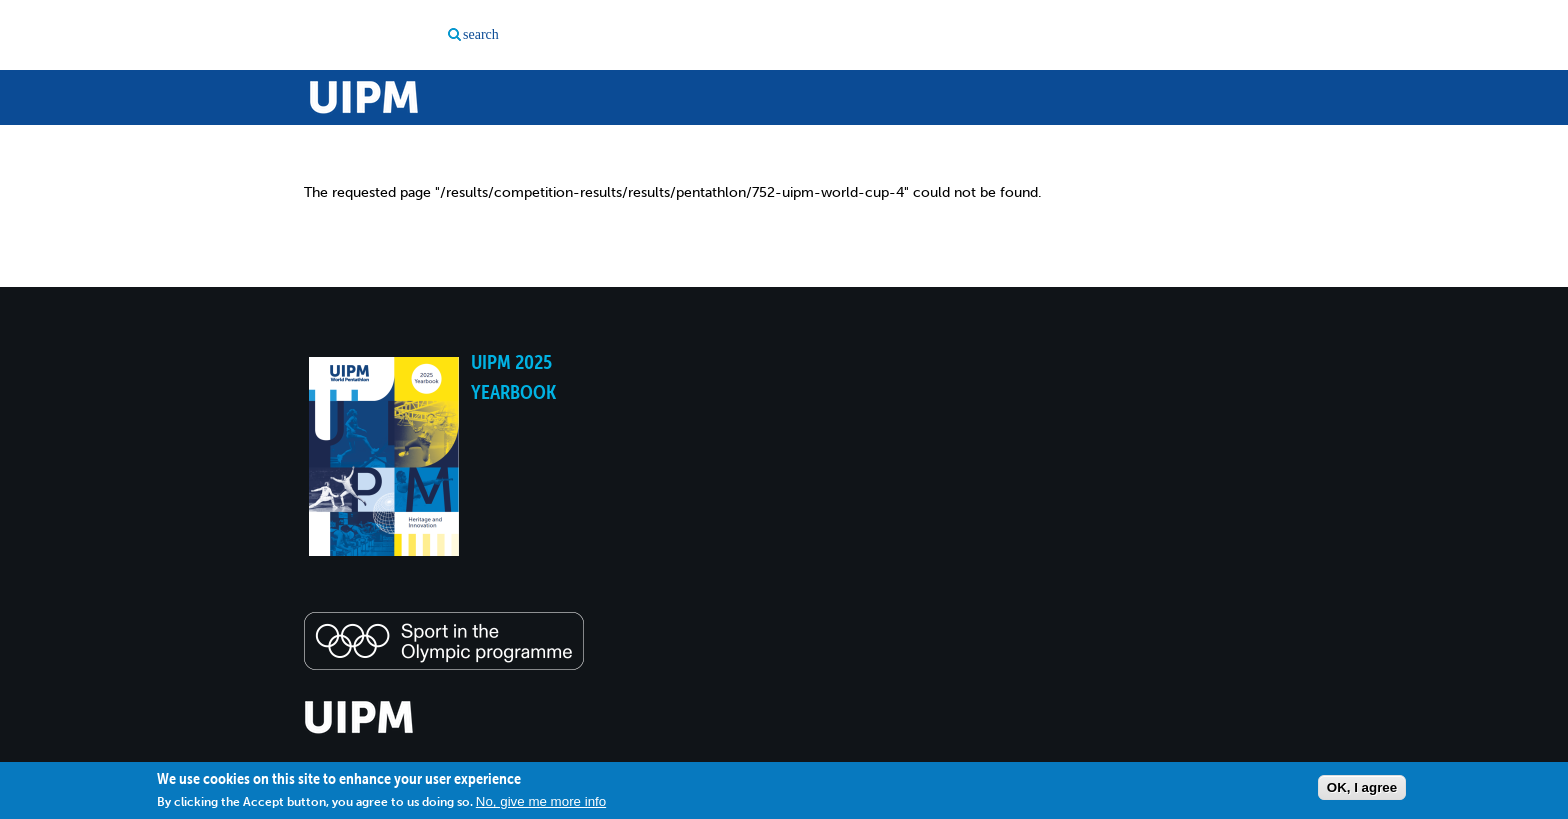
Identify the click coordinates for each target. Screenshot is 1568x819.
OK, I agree (1362, 787)
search (481, 34)
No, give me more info (541, 801)
